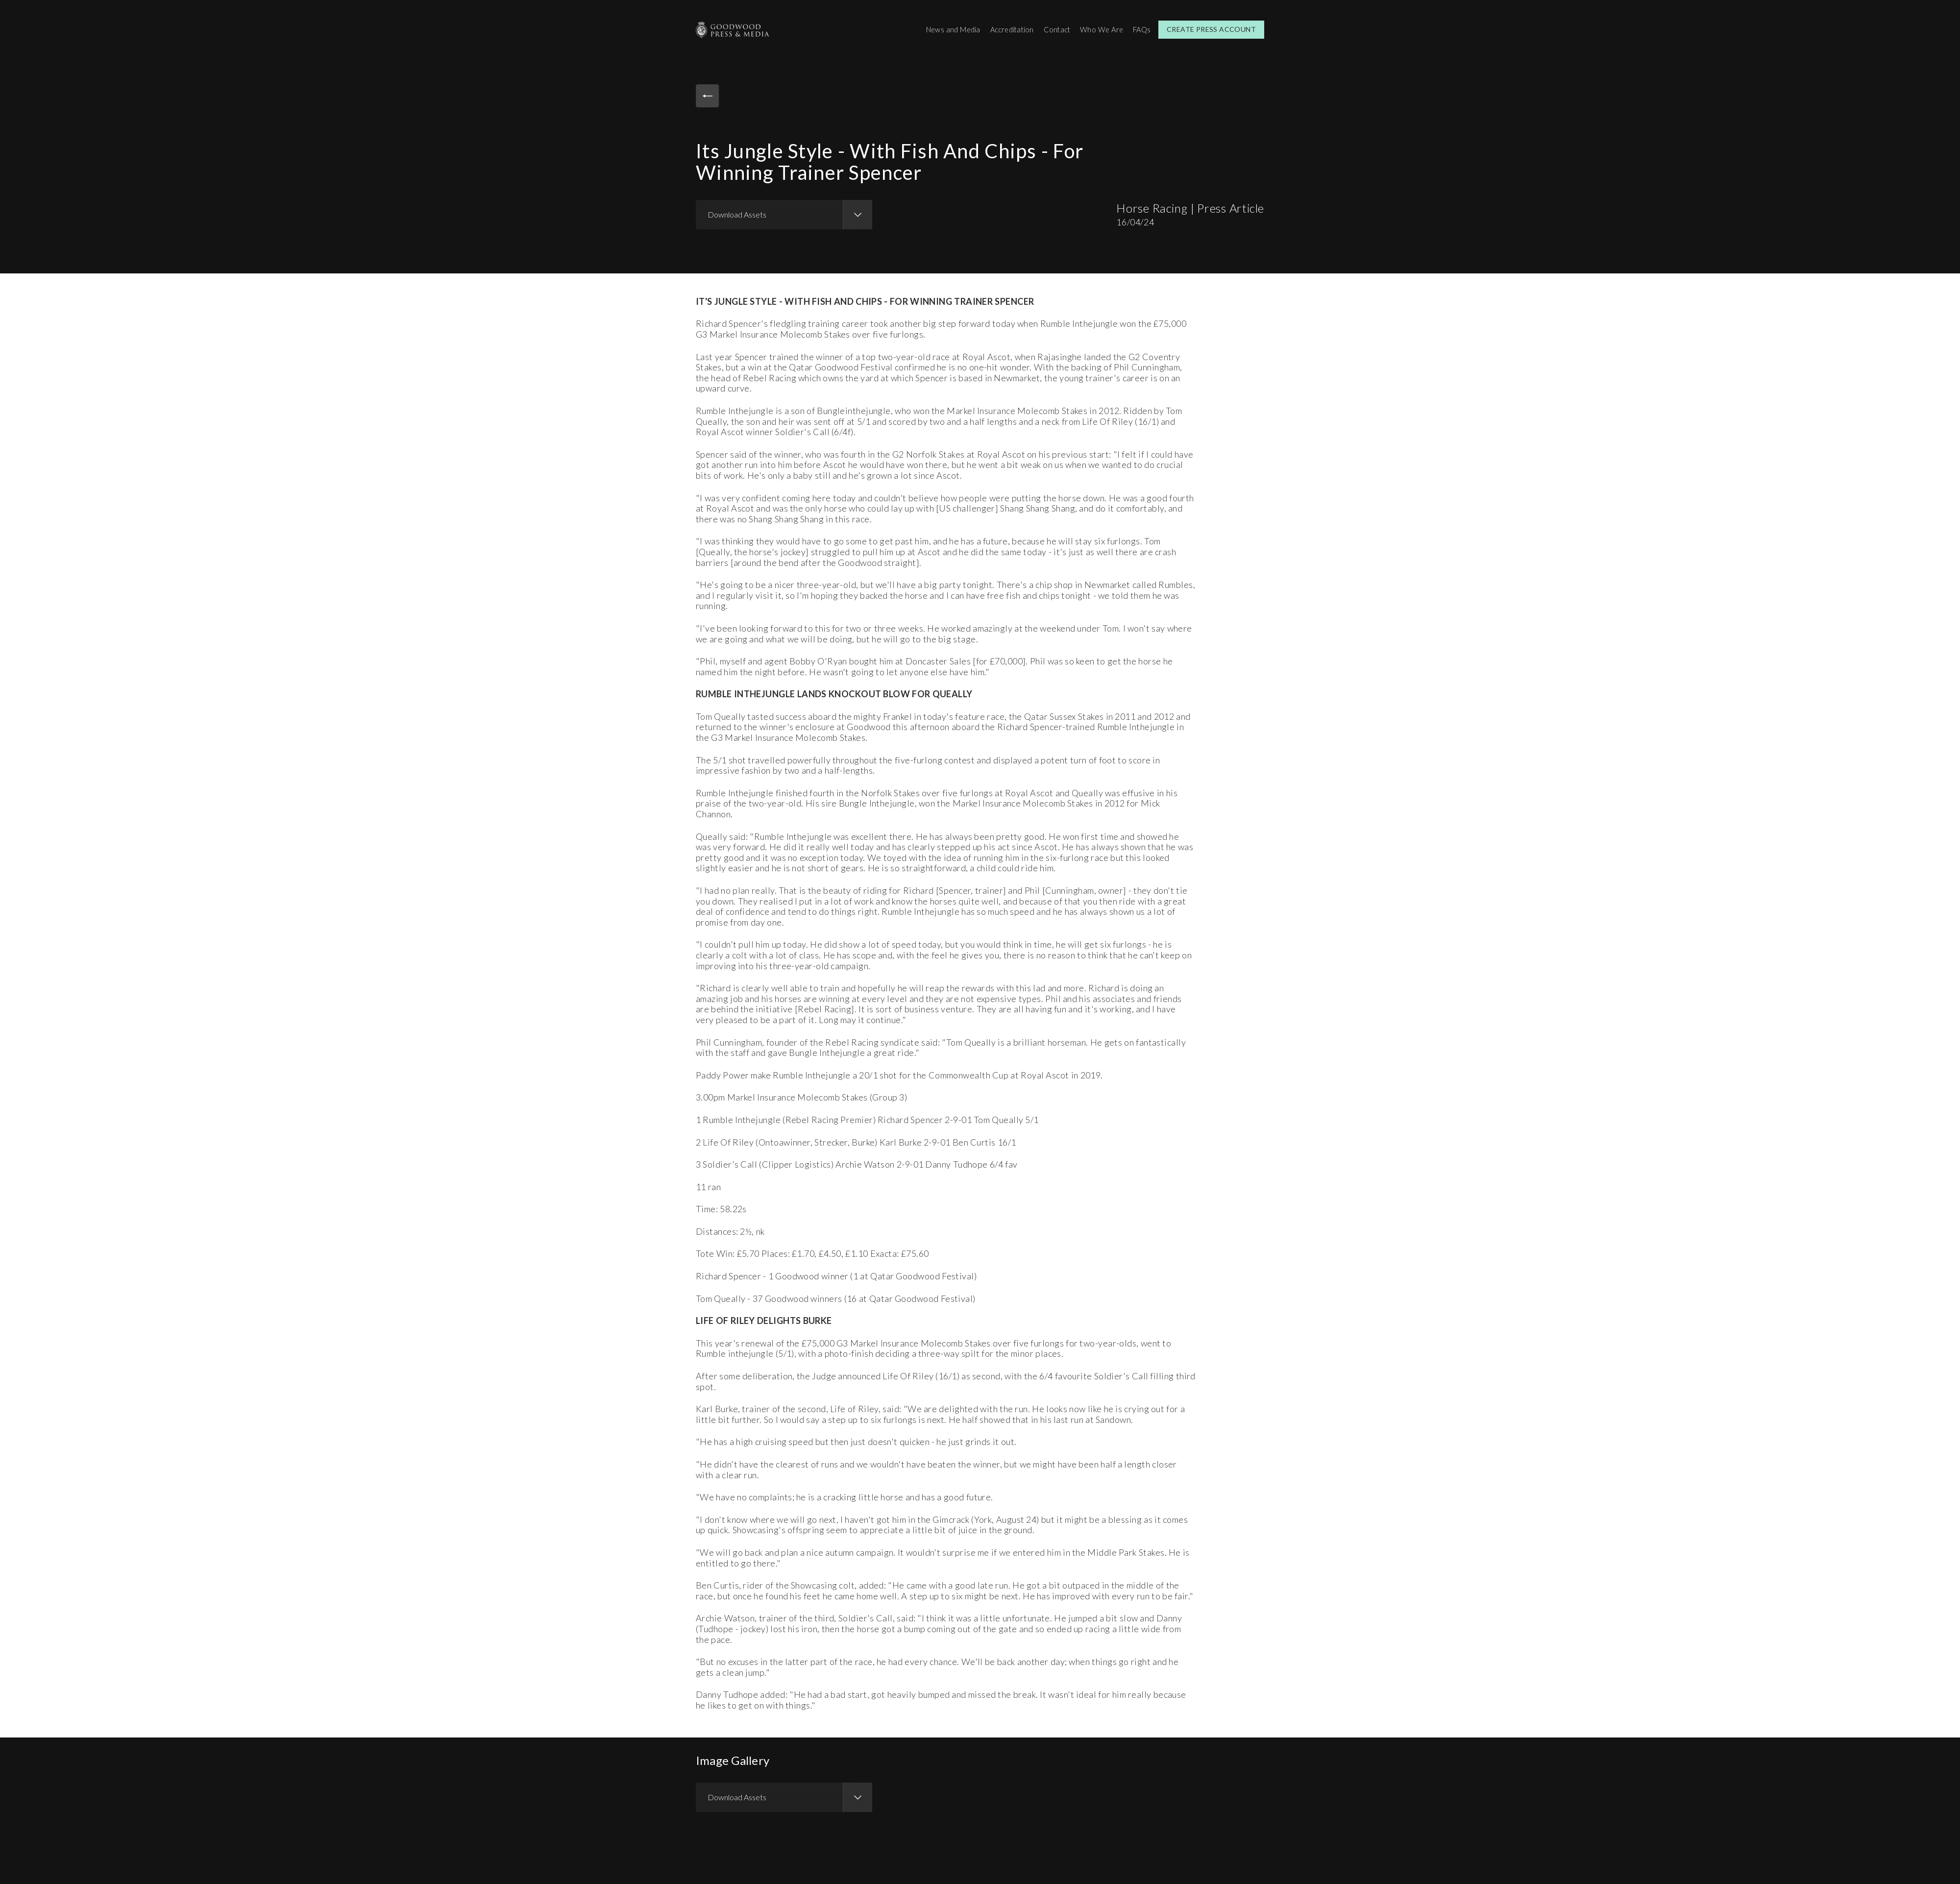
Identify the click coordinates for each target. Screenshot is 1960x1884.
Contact (1050, 28)
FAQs (1140, 28)
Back (710, 97)
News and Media (937, 28)
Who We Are (1098, 28)
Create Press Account (1211, 28)
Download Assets (737, 212)
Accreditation (1002, 28)
